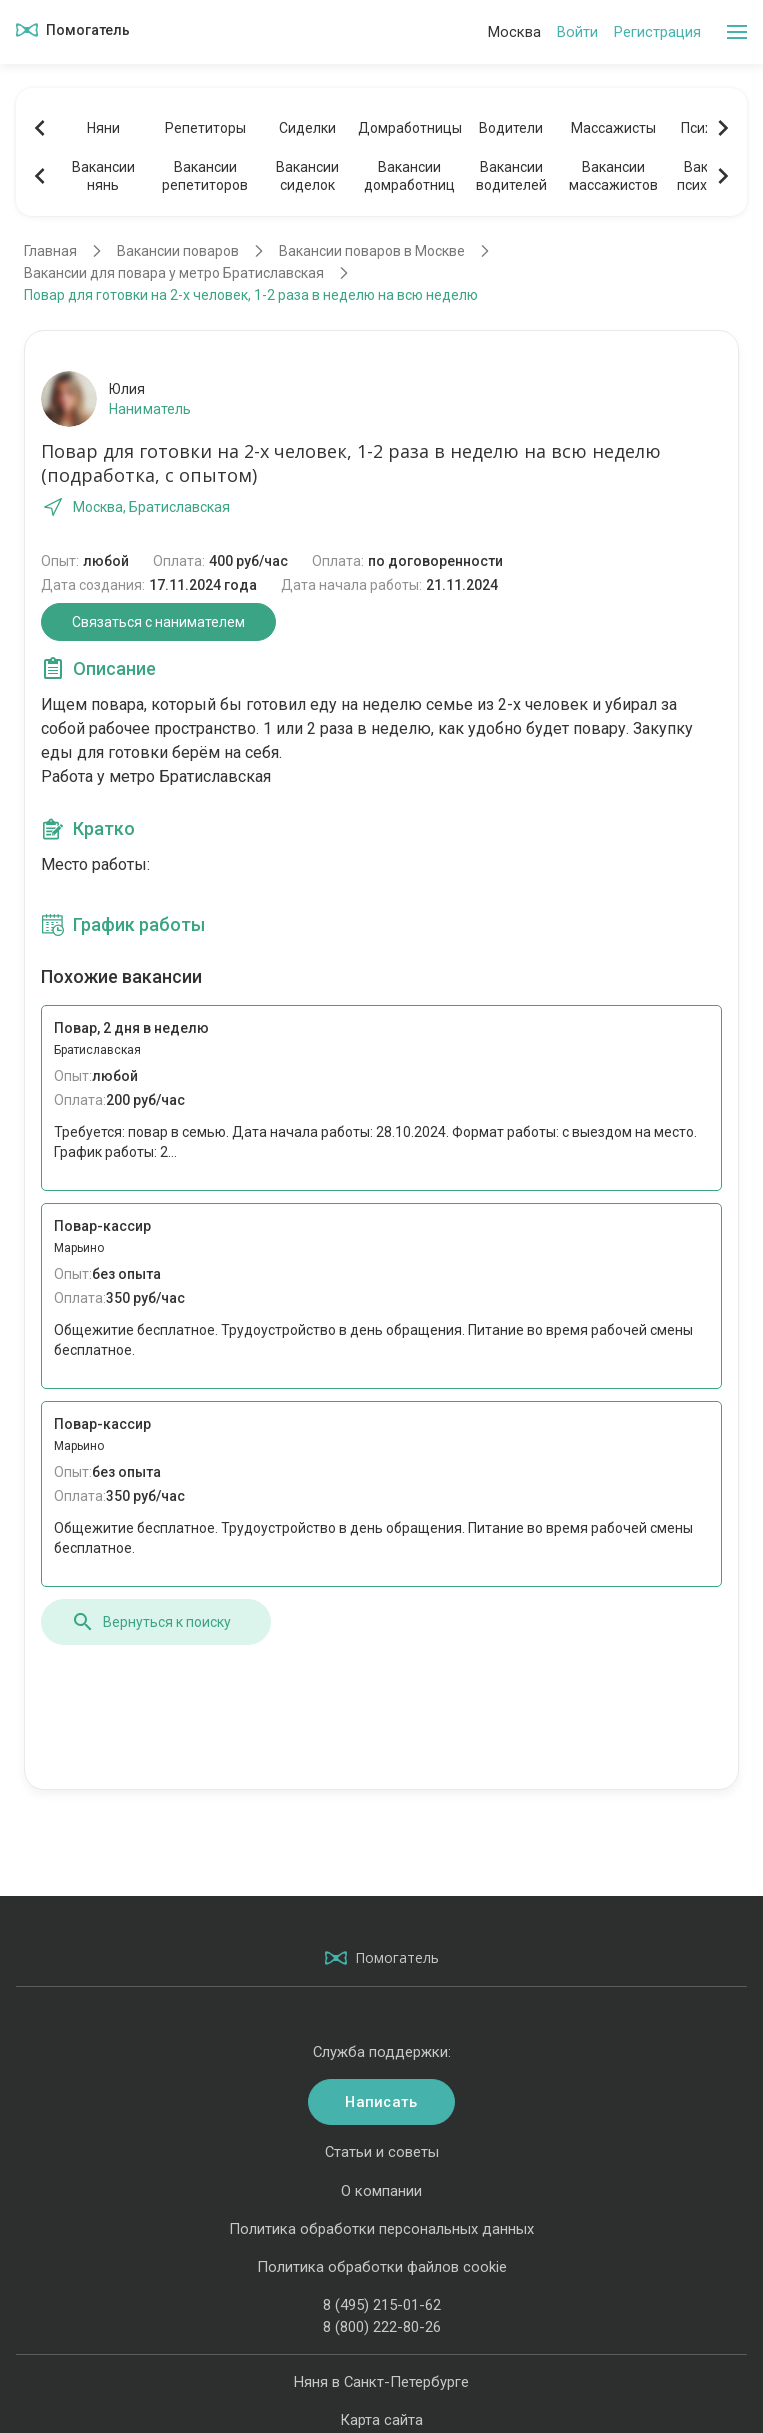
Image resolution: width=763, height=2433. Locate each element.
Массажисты (613, 128)
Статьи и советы (382, 2152)
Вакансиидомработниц (409, 176)
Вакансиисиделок (307, 176)
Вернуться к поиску (151, 1622)
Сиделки (307, 128)
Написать (381, 2102)
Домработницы (409, 128)
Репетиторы (205, 128)
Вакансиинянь (103, 176)
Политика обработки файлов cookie (382, 2267)
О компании (381, 2191)
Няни (103, 128)
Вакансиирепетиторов (205, 176)
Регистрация (657, 32)
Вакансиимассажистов (613, 176)
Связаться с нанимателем (158, 622)
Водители (511, 128)
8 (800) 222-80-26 (382, 2327)
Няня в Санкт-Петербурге (381, 2382)
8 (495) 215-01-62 (382, 2305)
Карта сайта (381, 2420)
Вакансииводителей (511, 176)
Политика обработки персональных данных (381, 2229)
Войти (577, 32)
